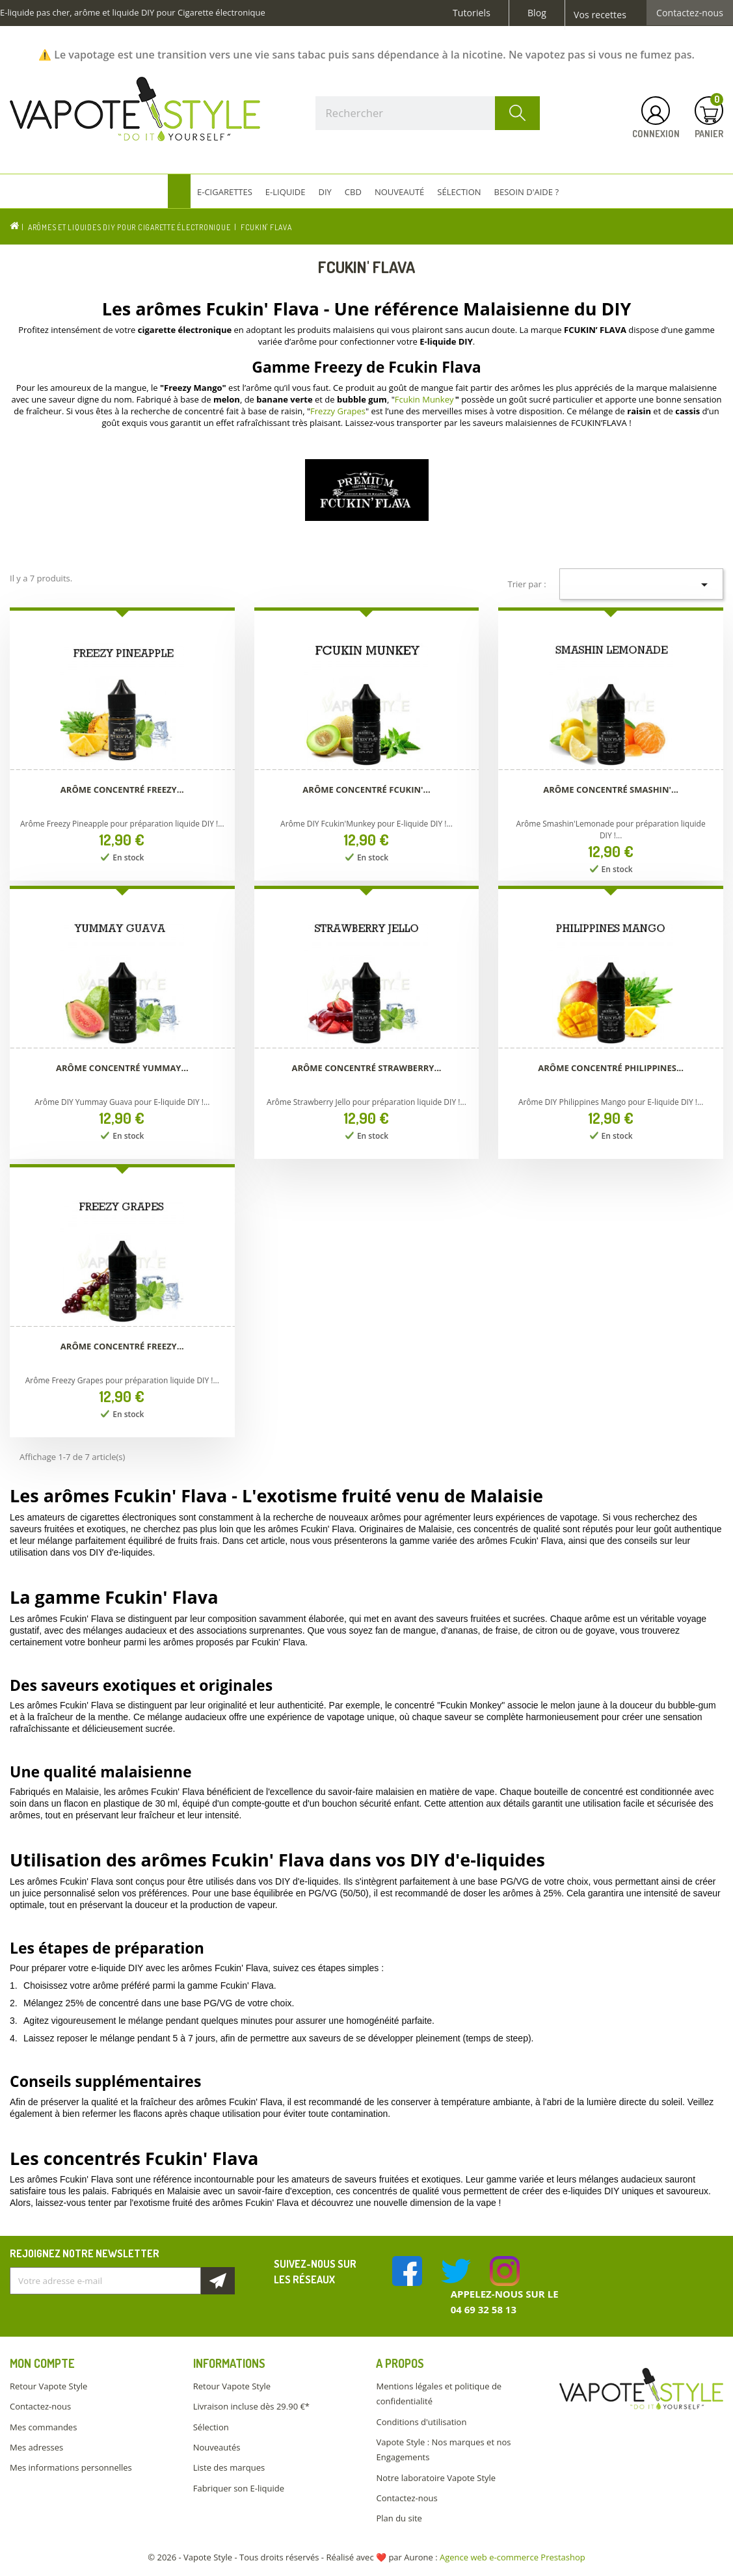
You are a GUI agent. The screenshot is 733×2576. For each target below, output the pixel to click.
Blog (536, 13)
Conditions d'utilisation (421, 2422)
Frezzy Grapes (338, 411)
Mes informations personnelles (71, 2467)
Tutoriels (471, 13)
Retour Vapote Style (48, 2386)
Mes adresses (36, 2447)
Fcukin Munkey (424, 399)
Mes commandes (43, 2427)
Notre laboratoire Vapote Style (436, 2478)
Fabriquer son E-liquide (238, 2488)
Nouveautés (217, 2447)
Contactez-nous (689, 13)
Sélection (211, 2427)
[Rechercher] (427, 113)
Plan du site (398, 2518)
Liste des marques (229, 2467)
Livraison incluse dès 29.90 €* (251, 2406)
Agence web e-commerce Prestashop (512, 2557)
